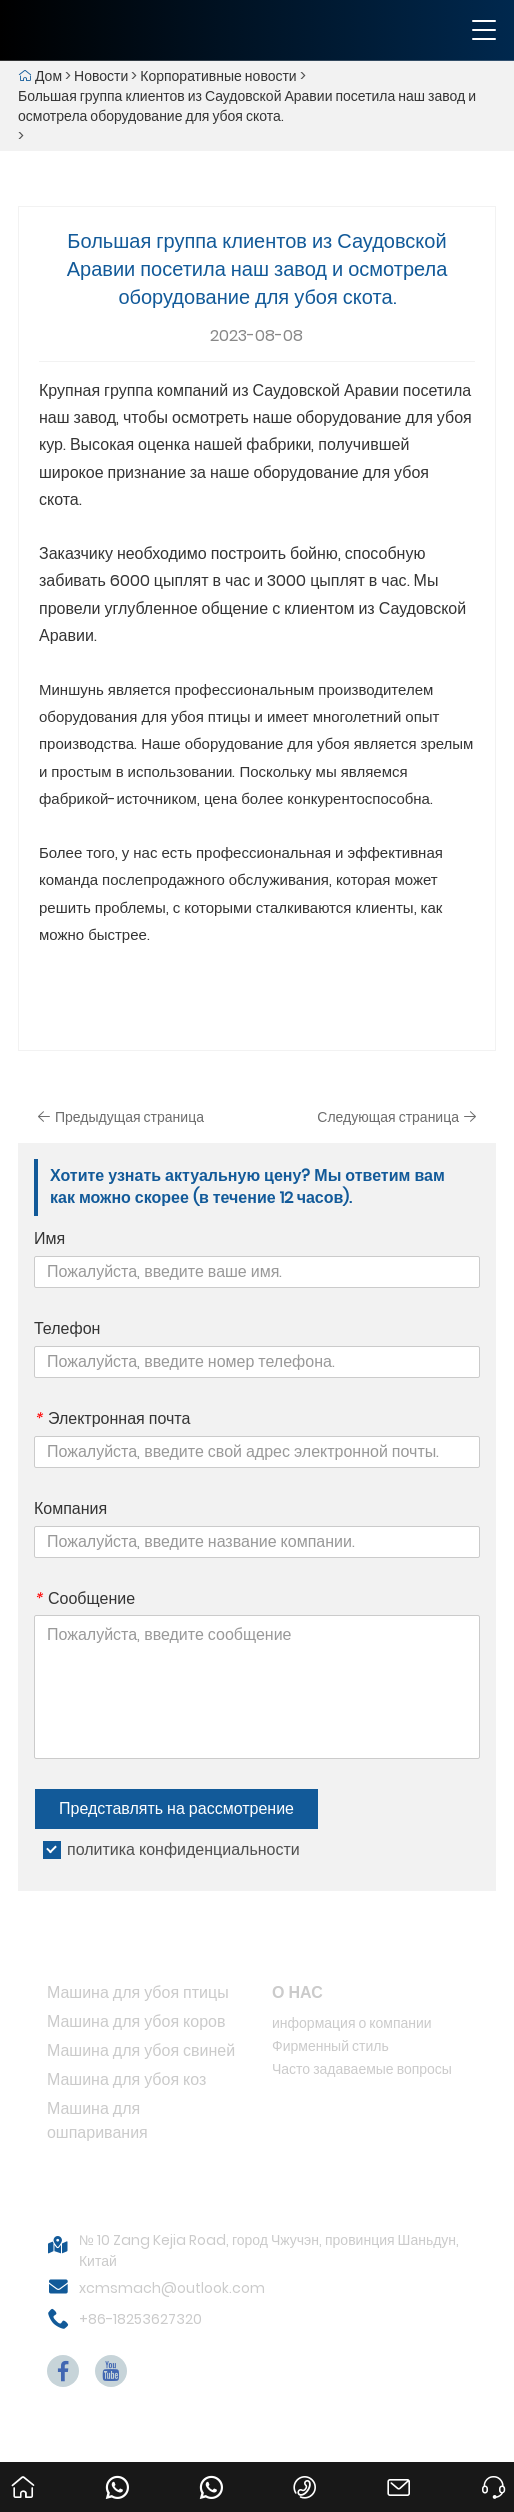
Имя (49, 1239)
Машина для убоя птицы (138, 1992)
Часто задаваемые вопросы (362, 2069)
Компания (70, 1509)
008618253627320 (215, 2469)
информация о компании (352, 2023)
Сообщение (84, 1599)
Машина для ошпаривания (97, 2120)
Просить (497, 2469)
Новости (101, 76)
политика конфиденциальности (183, 1849)
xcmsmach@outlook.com (172, 2288)
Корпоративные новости (218, 76)
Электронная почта (112, 1419)
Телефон (67, 1329)
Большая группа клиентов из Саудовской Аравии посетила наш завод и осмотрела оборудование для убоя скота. (247, 106)
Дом (48, 76)
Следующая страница (397, 1117)
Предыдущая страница (120, 1117)
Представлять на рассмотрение (176, 1808)
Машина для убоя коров (136, 2021)
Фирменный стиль (330, 2046)
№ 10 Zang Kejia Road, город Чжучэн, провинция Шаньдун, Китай (269, 2250)
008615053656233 (121, 2469)
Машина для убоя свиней (141, 2050)
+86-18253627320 (140, 2319)
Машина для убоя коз (126, 2079)
